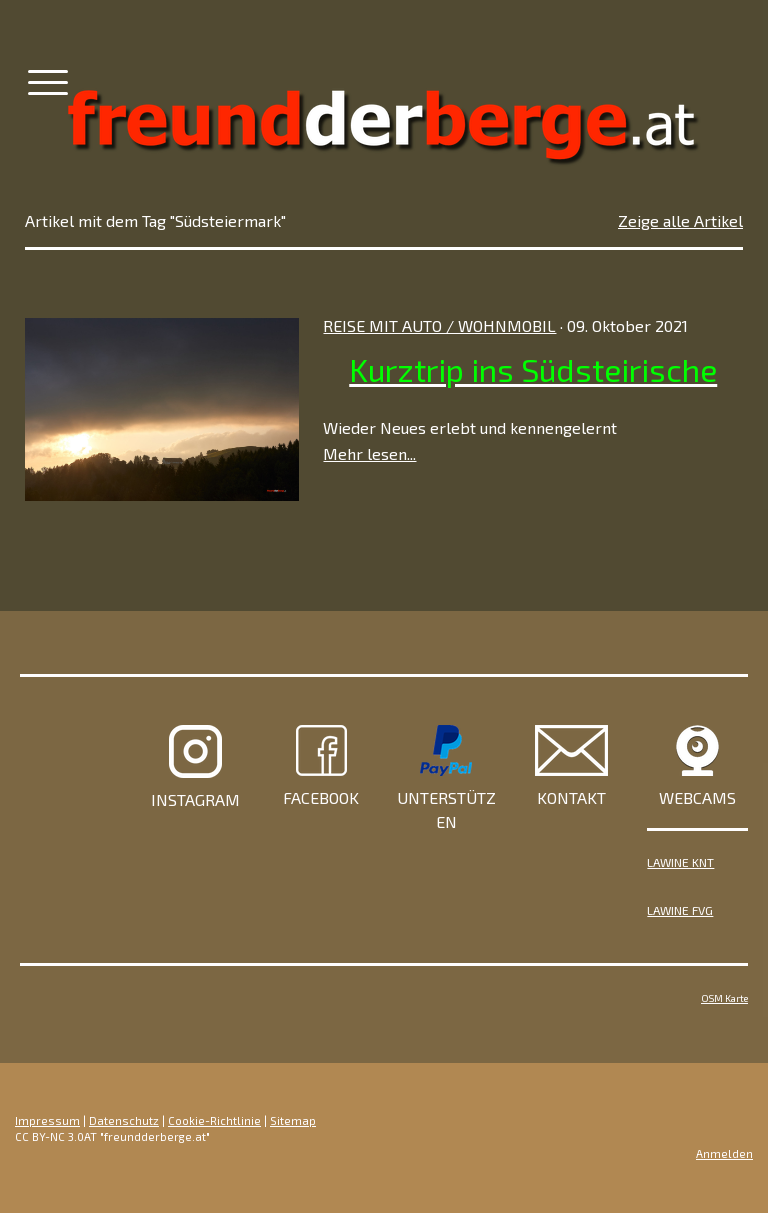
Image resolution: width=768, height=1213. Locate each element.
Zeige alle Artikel (680, 220)
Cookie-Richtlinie (214, 1120)
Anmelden (724, 1153)
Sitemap (293, 1120)
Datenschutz (124, 1120)
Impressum (47, 1120)
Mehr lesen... (369, 453)
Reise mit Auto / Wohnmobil (439, 325)
